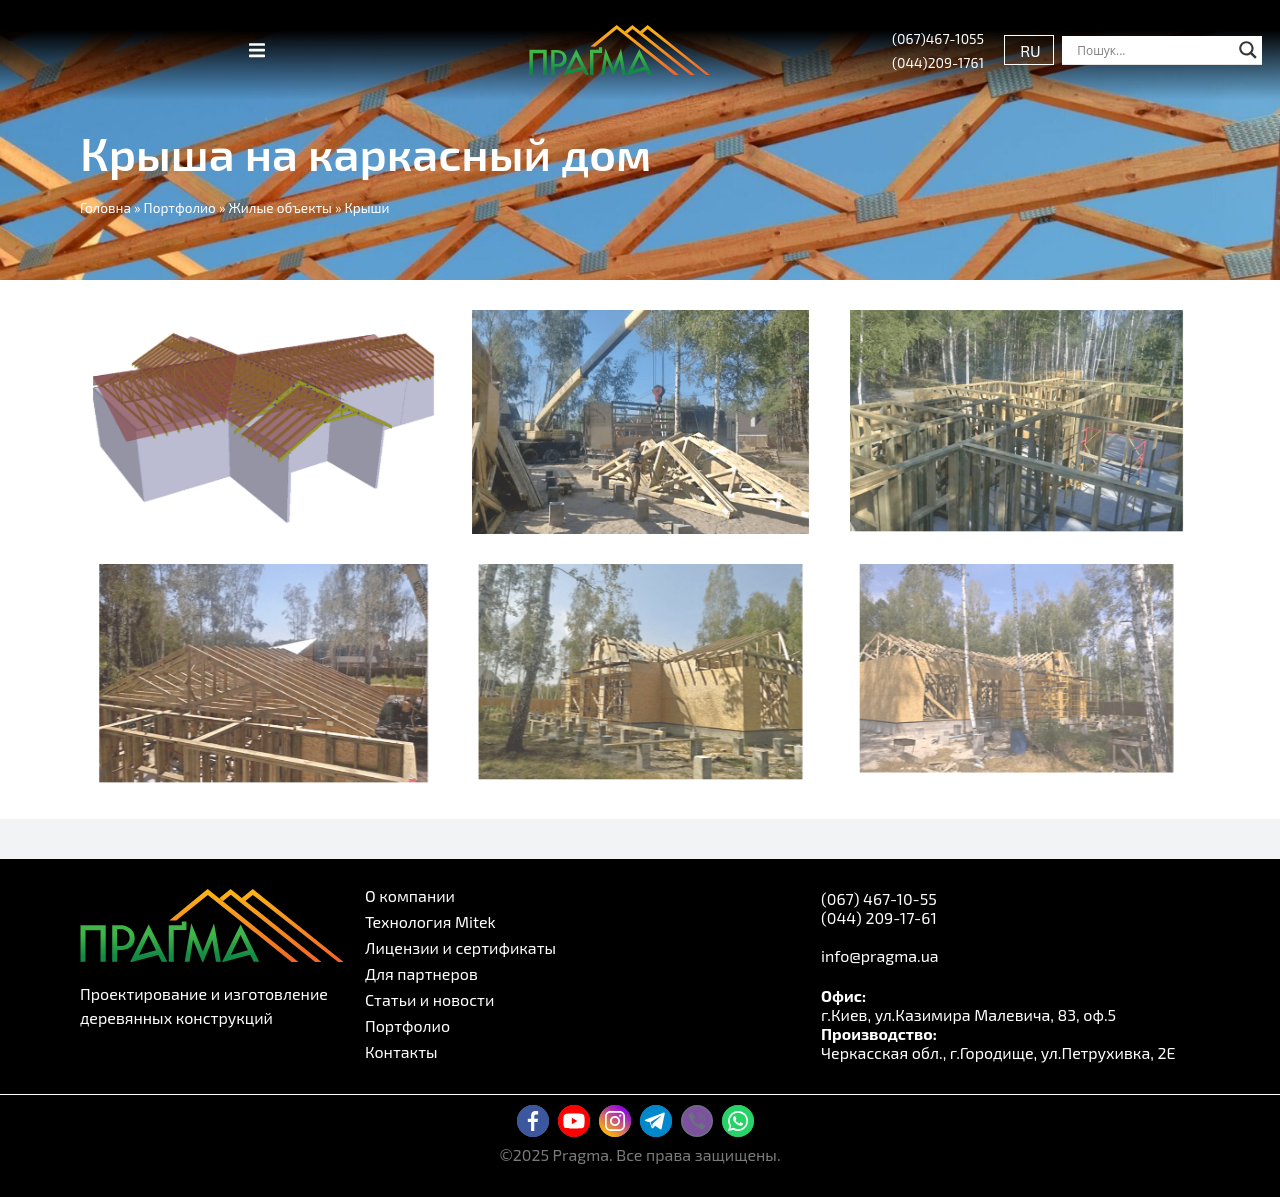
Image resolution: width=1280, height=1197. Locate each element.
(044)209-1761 (938, 62)
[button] (257, 50)
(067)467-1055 (938, 38)
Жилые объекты (280, 207)
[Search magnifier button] (1248, 50)
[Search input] (1153, 50)
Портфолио (180, 207)
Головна (105, 207)
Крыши (367, 207)
